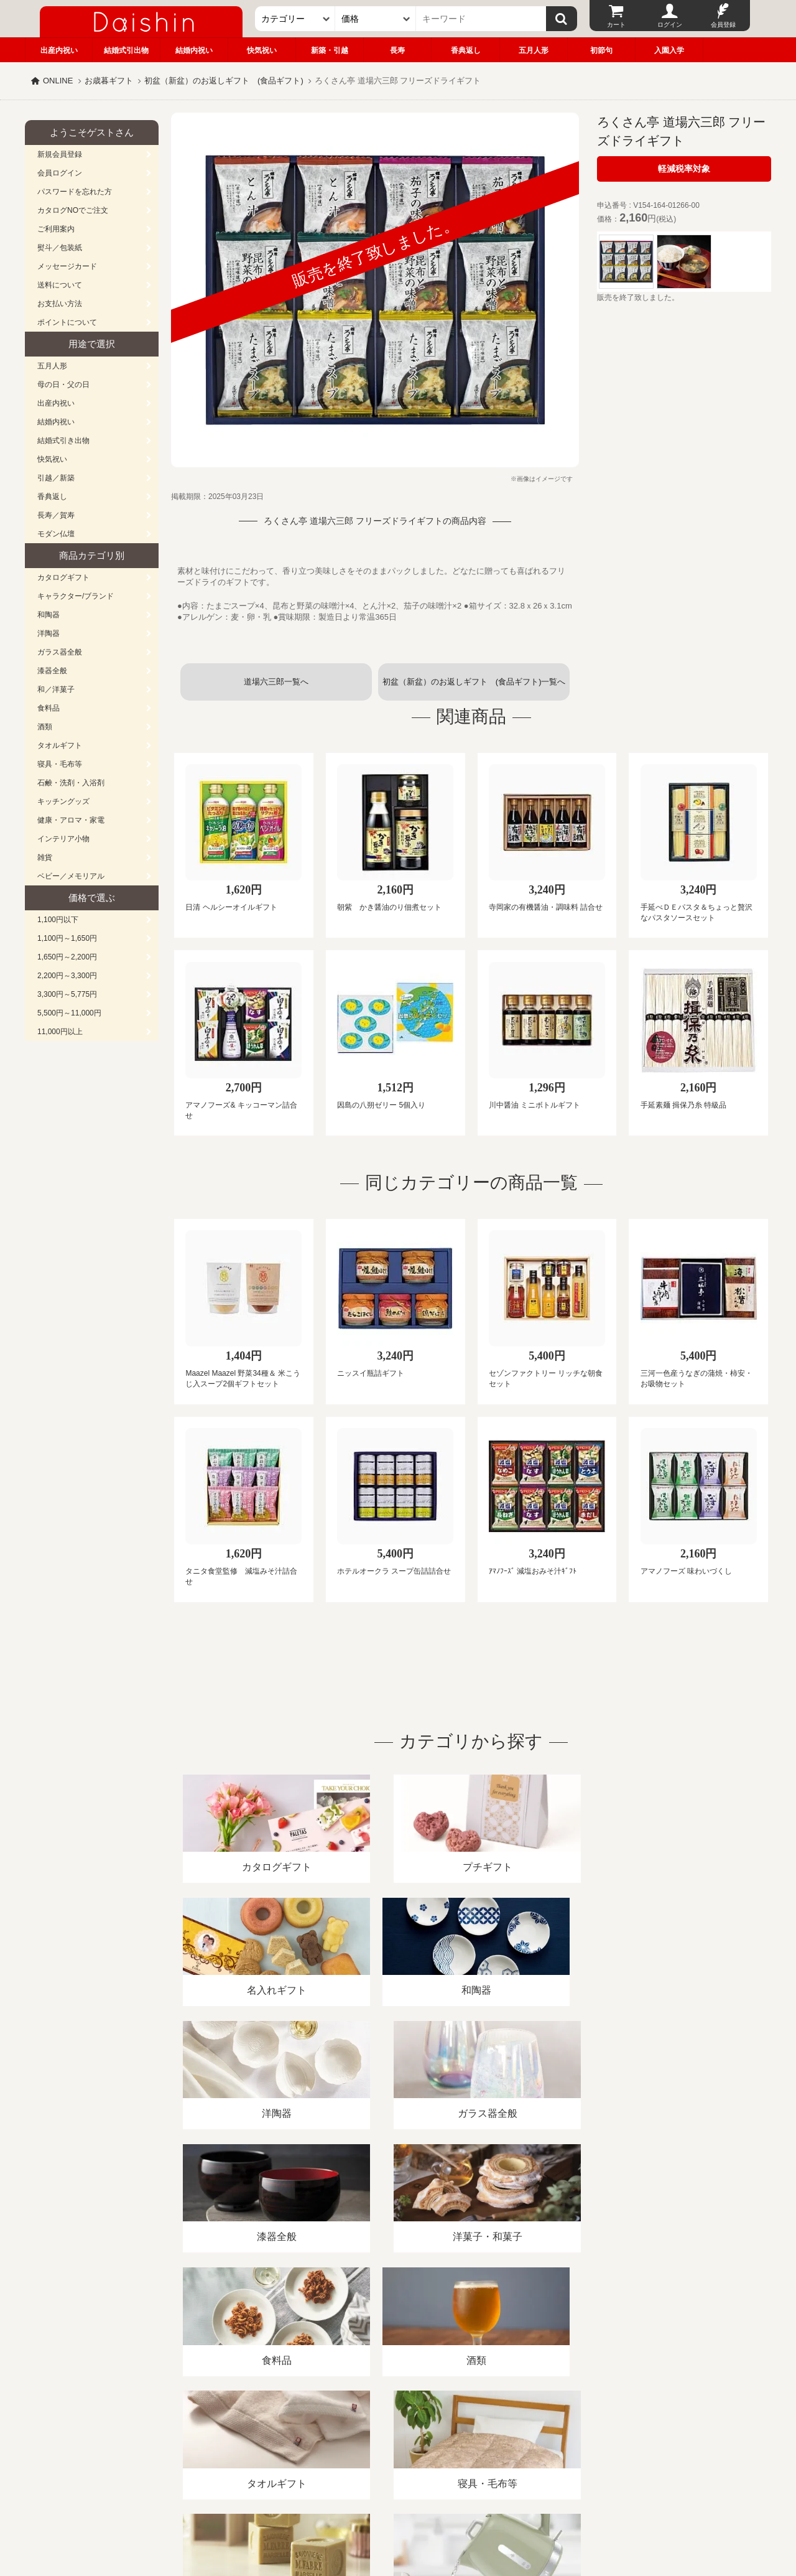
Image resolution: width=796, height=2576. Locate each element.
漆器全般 (52, 670)
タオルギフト (59, 745)
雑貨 (44, 857)
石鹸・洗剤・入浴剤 (70, 782)
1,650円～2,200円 (67, 957)
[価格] (375, 18)
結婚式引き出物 (63, 440)
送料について (59, 285)
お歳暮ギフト (109, 80)
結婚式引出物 (126, 50)
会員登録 (723, 24)
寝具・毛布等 (59, 764)
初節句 (601, 50)
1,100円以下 (57, 919)
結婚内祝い (194, 50)
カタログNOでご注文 (72, 210)
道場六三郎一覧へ (276, 681)
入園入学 (669, 50)
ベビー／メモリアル (70, 876)
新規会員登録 (59, 154)
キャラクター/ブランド (75, 596)
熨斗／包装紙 (59, 247)
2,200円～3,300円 (67, 975)
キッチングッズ (63, 801)
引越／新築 (56, 478)
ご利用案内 (56, 229)
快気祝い (262, 50)
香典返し (466, 50)
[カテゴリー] (295, 18)
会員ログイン (59, 173)
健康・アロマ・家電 (70, 820)
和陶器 (48, 614)
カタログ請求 (475, 2432)
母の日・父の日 (63, 384)
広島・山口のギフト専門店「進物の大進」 (398, 2499)
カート (616, 24)
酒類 (44, 726)
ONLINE (58, 80)
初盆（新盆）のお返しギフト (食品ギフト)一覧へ (474, 681)
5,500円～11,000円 (69, 1013)
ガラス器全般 (59, 652)
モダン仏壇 (56, 534)
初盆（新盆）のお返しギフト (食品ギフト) (223, 80)
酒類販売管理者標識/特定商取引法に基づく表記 (245, 2432)
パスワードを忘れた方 (74, 191)
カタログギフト (63, 577)
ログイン (669, 24)
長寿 (397, 50)
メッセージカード (67, 266)
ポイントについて (67, 322)
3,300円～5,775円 (67, 994)
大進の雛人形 (398, 2515)
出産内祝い (59, 50)
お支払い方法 (59, 303)
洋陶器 (48, 633)
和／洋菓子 (56, 689)
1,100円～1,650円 (67, 938)
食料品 (48, 708)
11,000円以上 (60, 1031)
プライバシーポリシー (391, 2432)
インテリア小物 (63, 838)
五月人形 (533, 50)
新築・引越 (329, 50)
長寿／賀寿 (56, 515)
